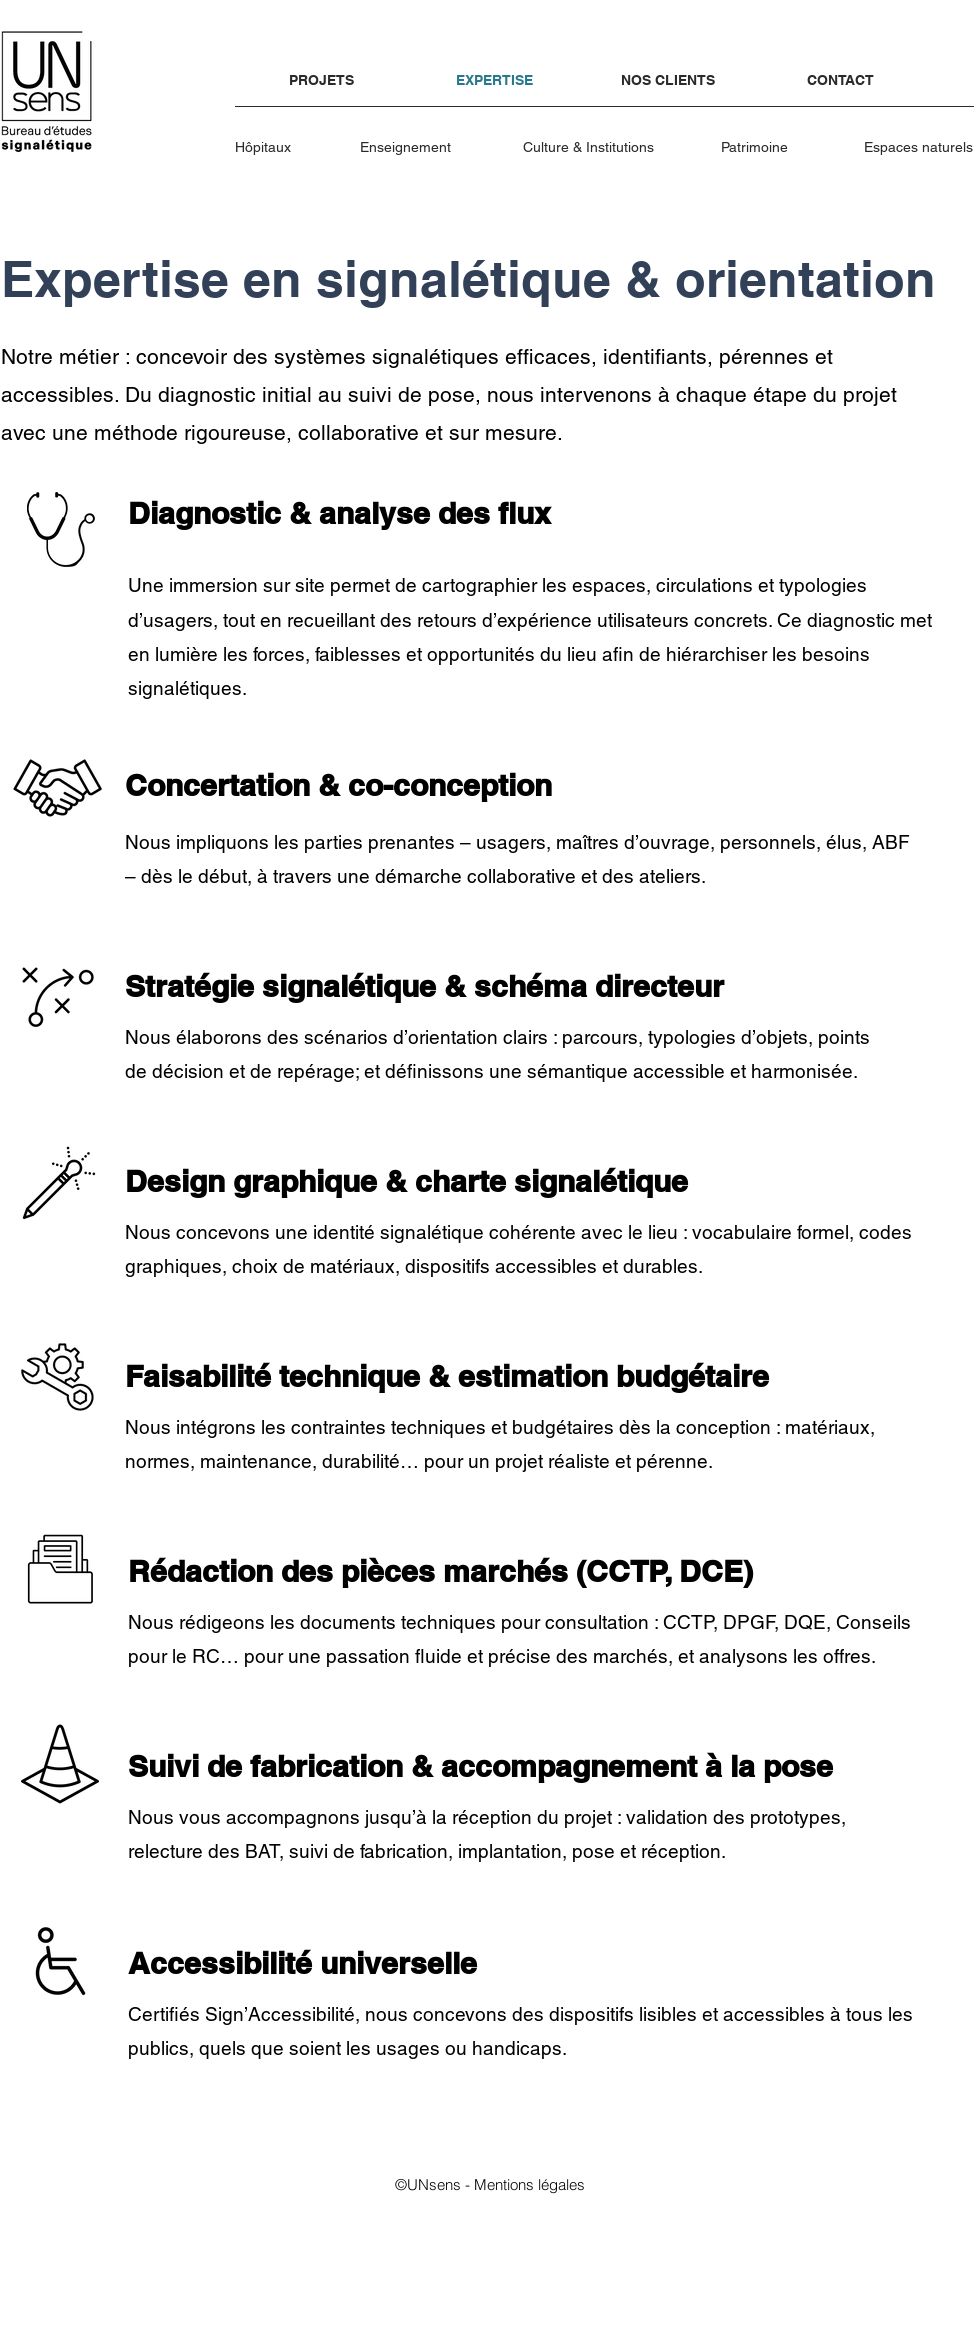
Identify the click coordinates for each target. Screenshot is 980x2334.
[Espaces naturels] (919, 147)
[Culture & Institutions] (590, 147)
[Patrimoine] (755, 147)
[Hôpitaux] (266, 147)
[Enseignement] (407, 147)
